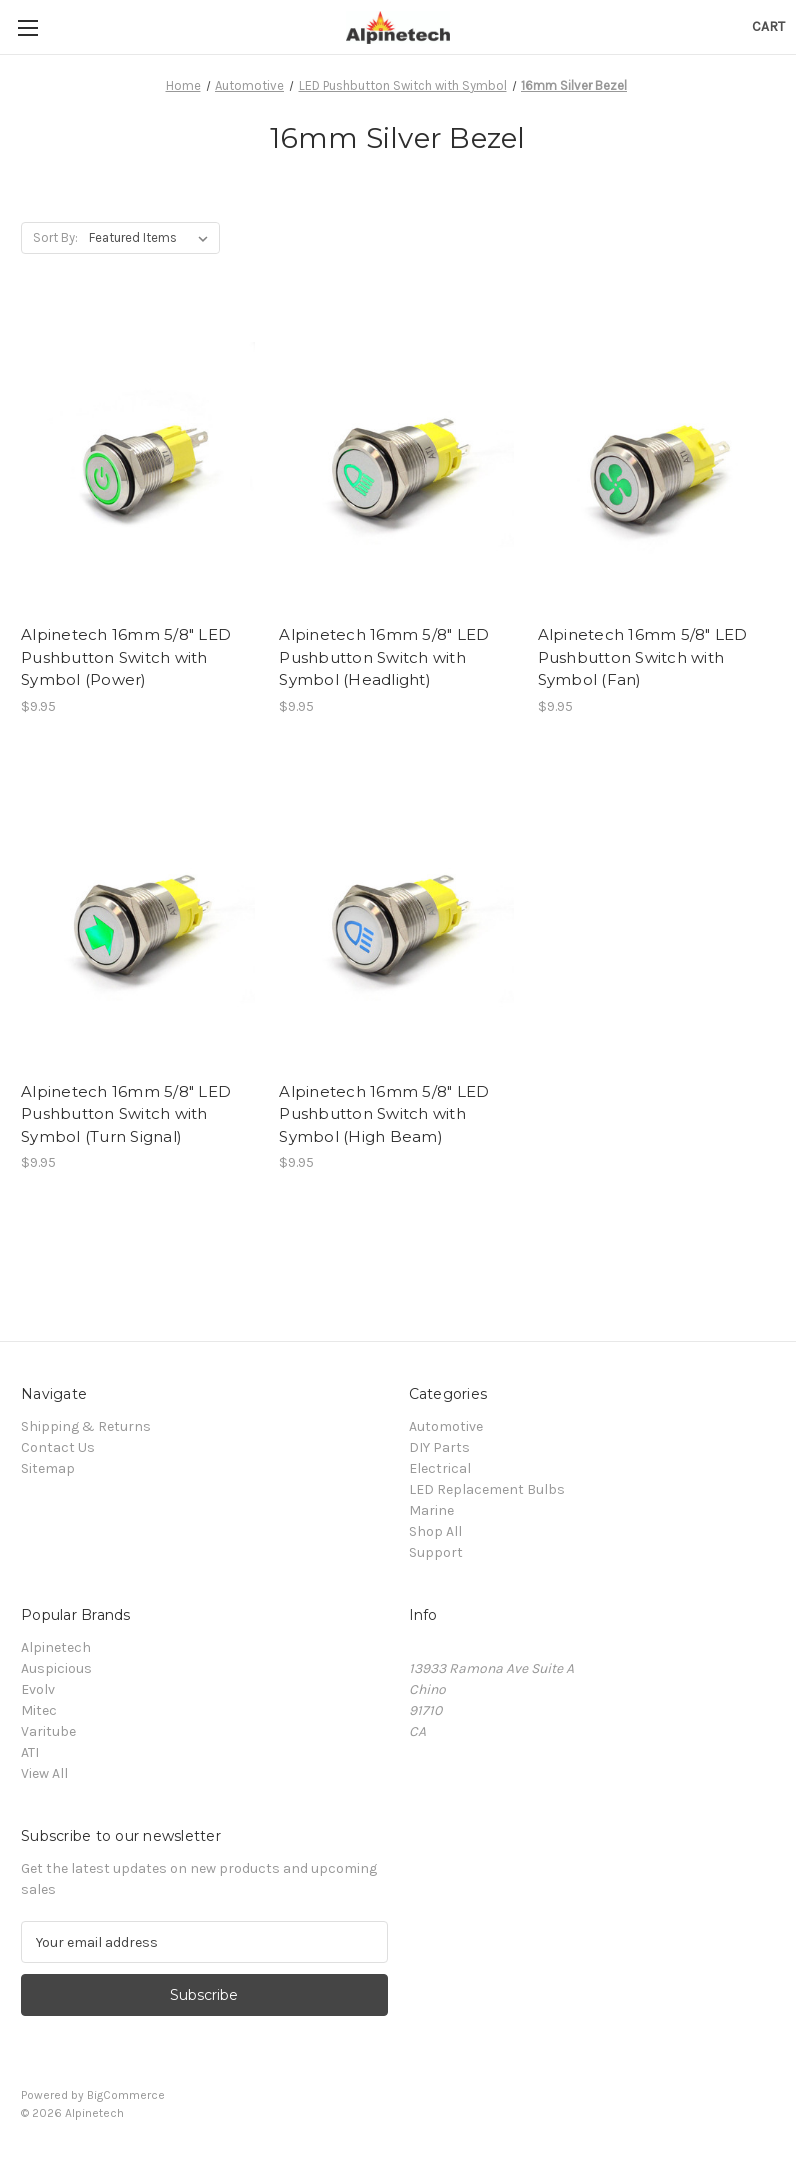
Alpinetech (56, 1647)
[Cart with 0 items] (768, 26)
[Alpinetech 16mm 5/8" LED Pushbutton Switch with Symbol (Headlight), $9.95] (397, 458)
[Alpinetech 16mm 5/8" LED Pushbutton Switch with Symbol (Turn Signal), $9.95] (139, 914)
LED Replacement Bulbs (487, 1489)
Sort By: (55, 237)
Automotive (446, 1426)
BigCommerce (126, 2095)
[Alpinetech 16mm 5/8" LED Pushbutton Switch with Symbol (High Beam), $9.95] (397, 914)
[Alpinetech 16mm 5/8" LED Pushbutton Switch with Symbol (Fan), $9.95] (656, 458)
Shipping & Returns (86, 1426)
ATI (30, 1752)
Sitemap (48, 1468)
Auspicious (56, 1668)
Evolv (38, 1689)
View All (44, 1773)
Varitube (48, 1731)
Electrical (440, 1468)
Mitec (39, 1710)
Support (436, 1552)
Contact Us (58, 1447)
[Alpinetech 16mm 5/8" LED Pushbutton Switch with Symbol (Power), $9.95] (139, 458)
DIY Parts (439, 1447)
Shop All (435, 1531)
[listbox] (152, 238)
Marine (431, 1510)
